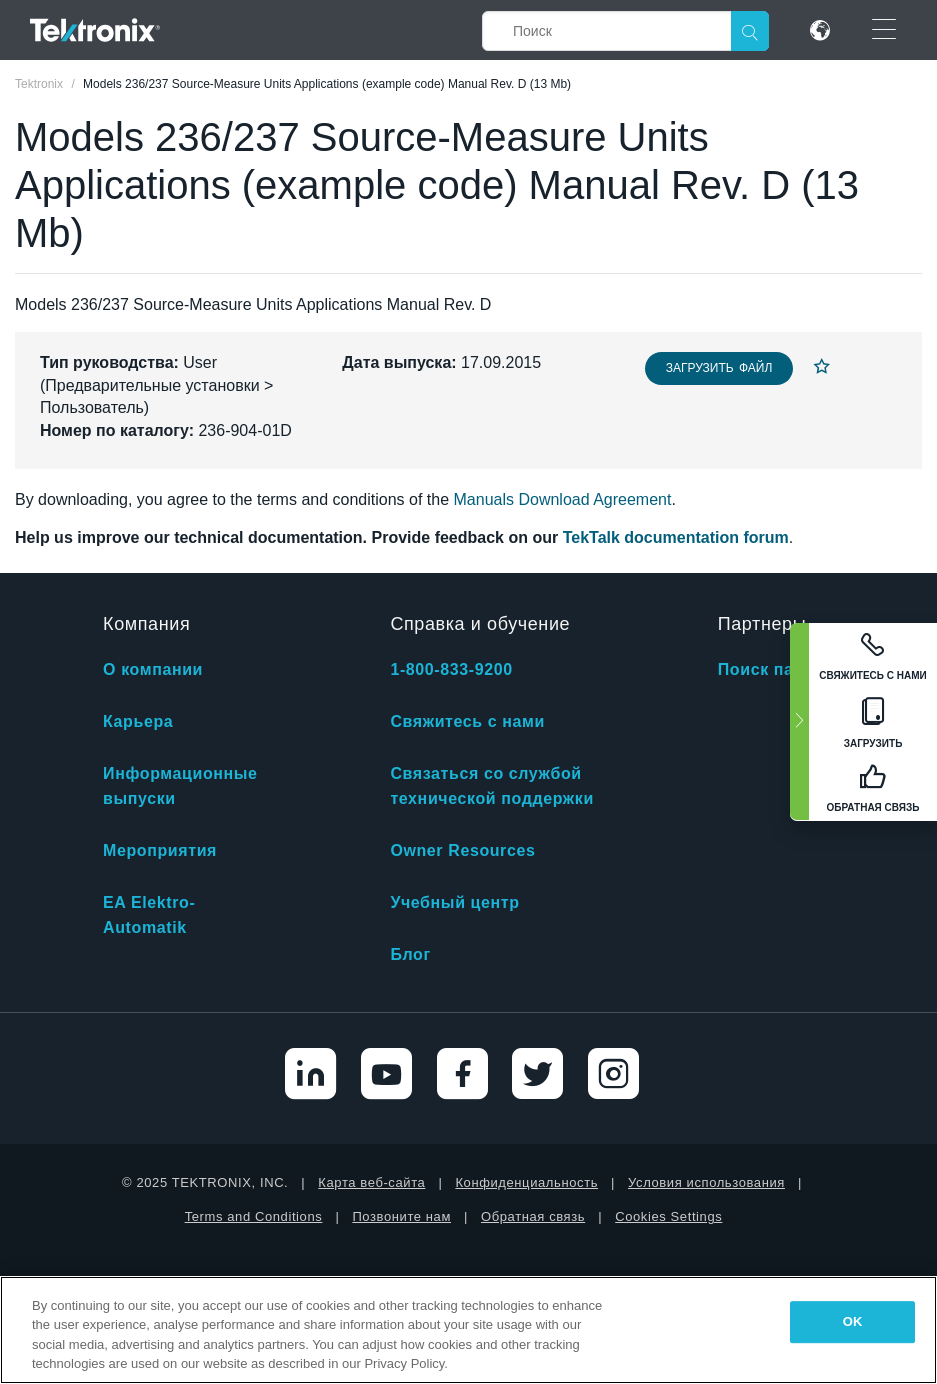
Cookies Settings (668, 1216)
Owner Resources (462, 850)
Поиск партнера (785, 669)
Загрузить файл (719, 368)
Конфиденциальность (526, 1182)
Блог (410, 954)
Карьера (138, 721)
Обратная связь (533, 1216)
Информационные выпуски (180, 786)
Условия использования (706, 1182)
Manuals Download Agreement (563, 499)
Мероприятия (160, 850)
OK (853, 1321)
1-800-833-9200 (451, 669)
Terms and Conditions (254, 1216)
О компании (153, 669)
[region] (468, 1330)
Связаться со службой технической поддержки (491, 786)
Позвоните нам (401, 1216)
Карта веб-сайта (371, 1182)
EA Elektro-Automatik (149, 915)
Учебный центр (454, 902)
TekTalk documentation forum (676, 537)
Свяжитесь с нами (467, 721)
